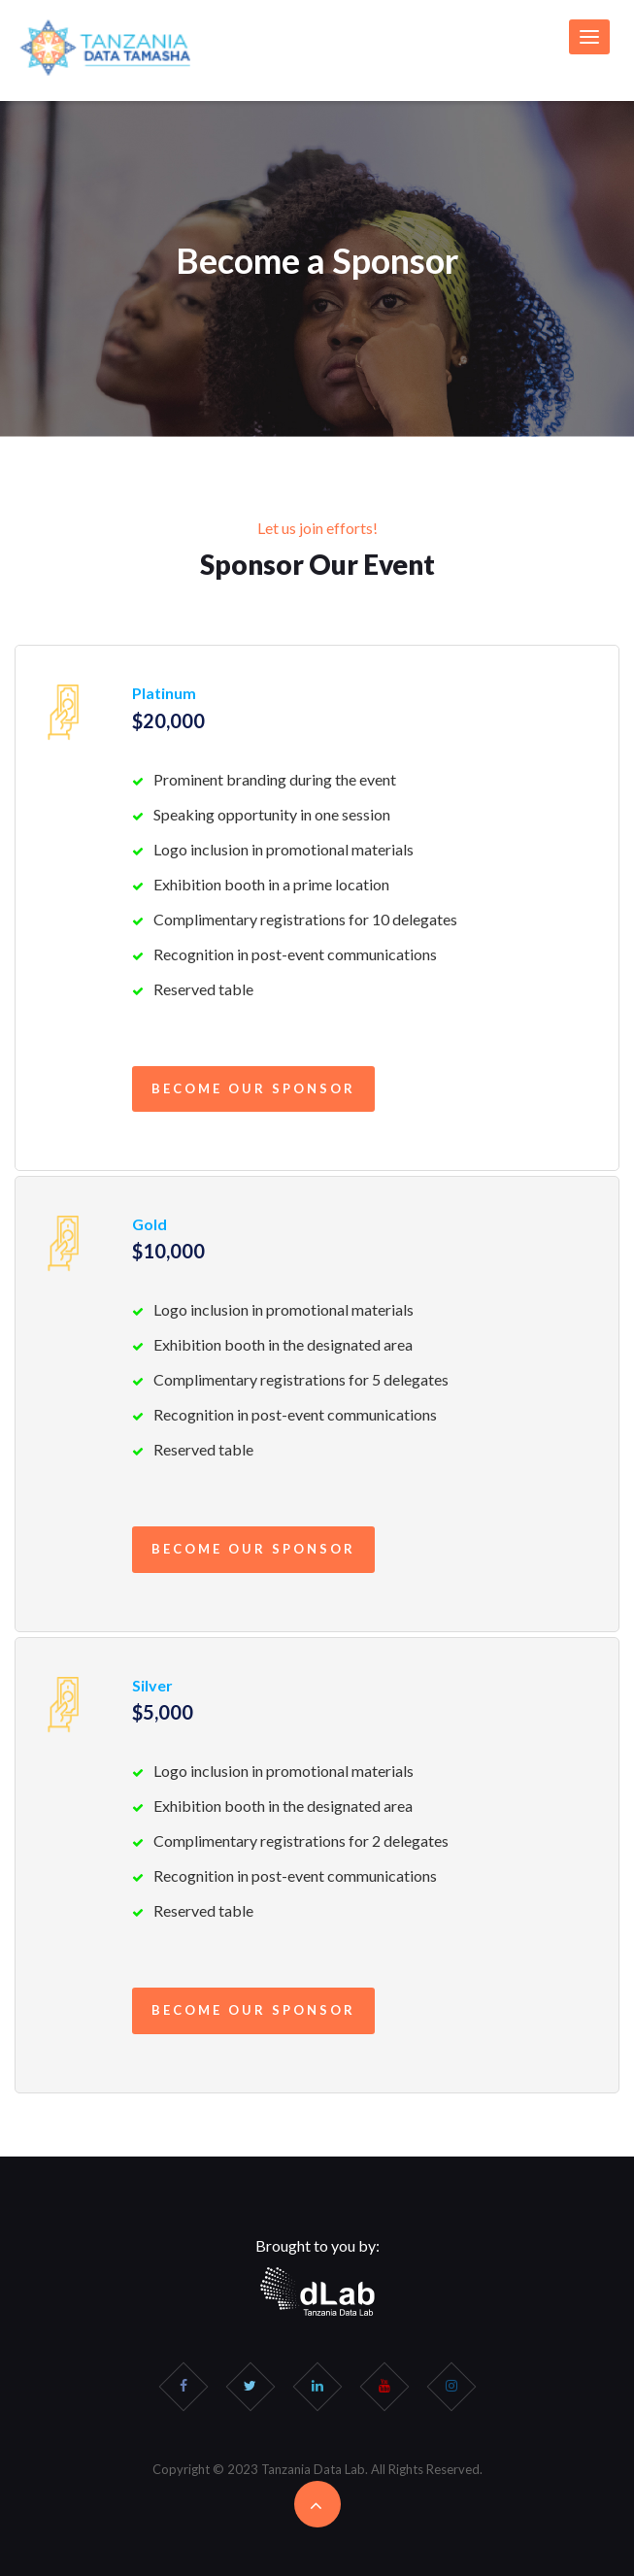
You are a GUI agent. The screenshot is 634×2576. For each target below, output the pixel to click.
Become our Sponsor (253, 1088)
